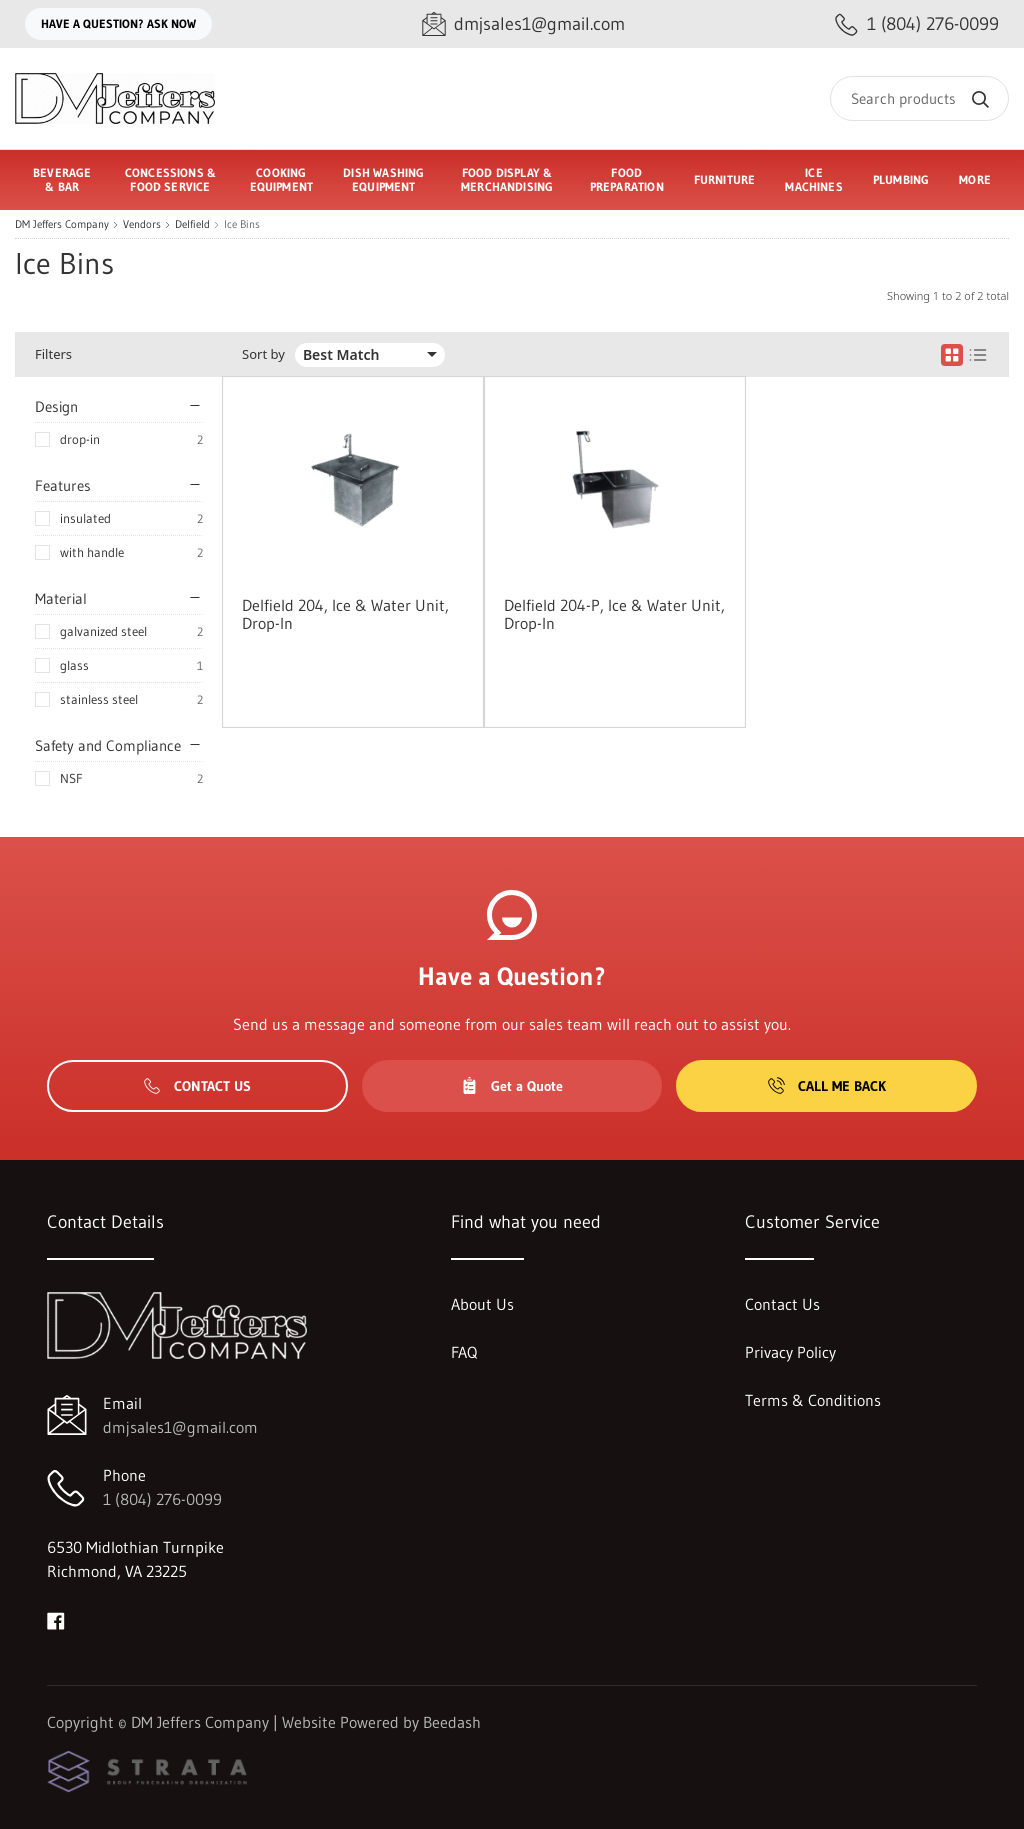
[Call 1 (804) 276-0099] (917, 24)
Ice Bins (242, 224)
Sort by (263, 354)
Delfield (192, 224)
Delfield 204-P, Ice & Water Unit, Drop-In (614, 614)
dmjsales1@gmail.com (180, 1427)
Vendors (142, 224)
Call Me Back (827, 1086)
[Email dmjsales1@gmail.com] (523, 24)
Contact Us (197, 1086)
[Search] (919, 98)
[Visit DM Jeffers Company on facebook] (56, 1619)
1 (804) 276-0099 (162, 1499)
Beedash (452, 1722)
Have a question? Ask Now (118, 23)
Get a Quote (512, 1086)
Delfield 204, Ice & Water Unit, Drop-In (345, 614)
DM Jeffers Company (62, 224)
